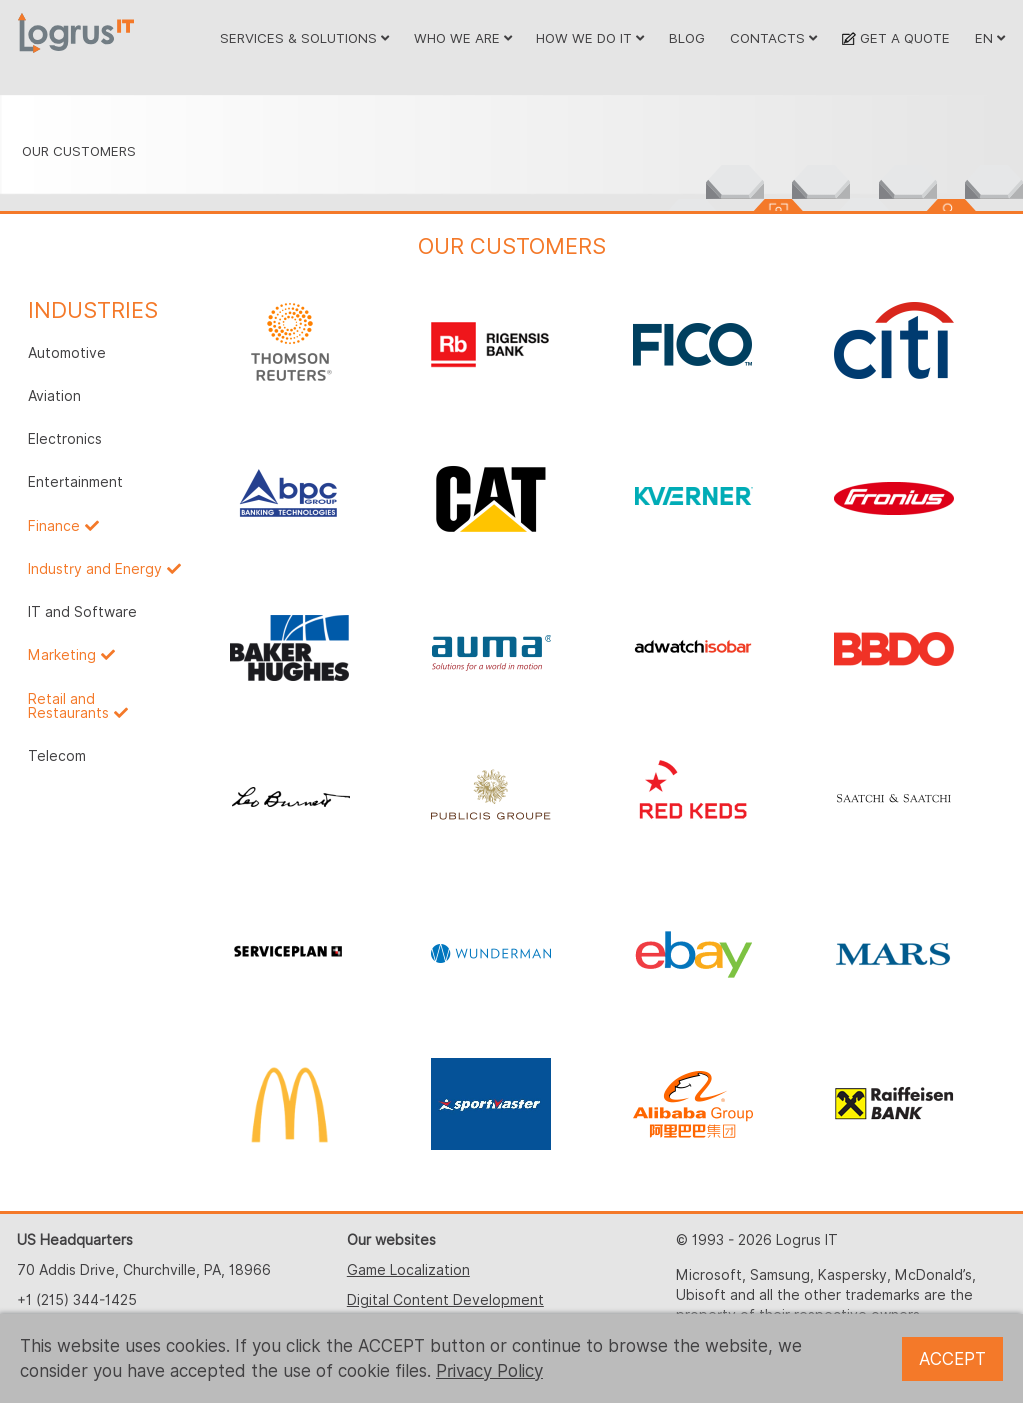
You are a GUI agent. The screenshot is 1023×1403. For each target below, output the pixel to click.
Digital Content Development (445, 1300)
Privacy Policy (489, 1371)
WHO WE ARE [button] (463, 38)
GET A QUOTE (895, 38)
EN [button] (990, 38)
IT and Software (82, 612)
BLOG (687, 38)
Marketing (62, 655)
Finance (54, 526)
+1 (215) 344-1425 (77, 1300)
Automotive (67, 353)
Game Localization (408, 1270)
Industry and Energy (95, 569)
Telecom (57, 756)
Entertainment (75, 482)
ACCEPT (952, 1359)
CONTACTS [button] (773, 38)
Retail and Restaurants (68, 706)
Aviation (54, 396)
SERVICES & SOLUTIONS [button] (304, 38)
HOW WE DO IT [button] (590, 38)
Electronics (65, 439)
